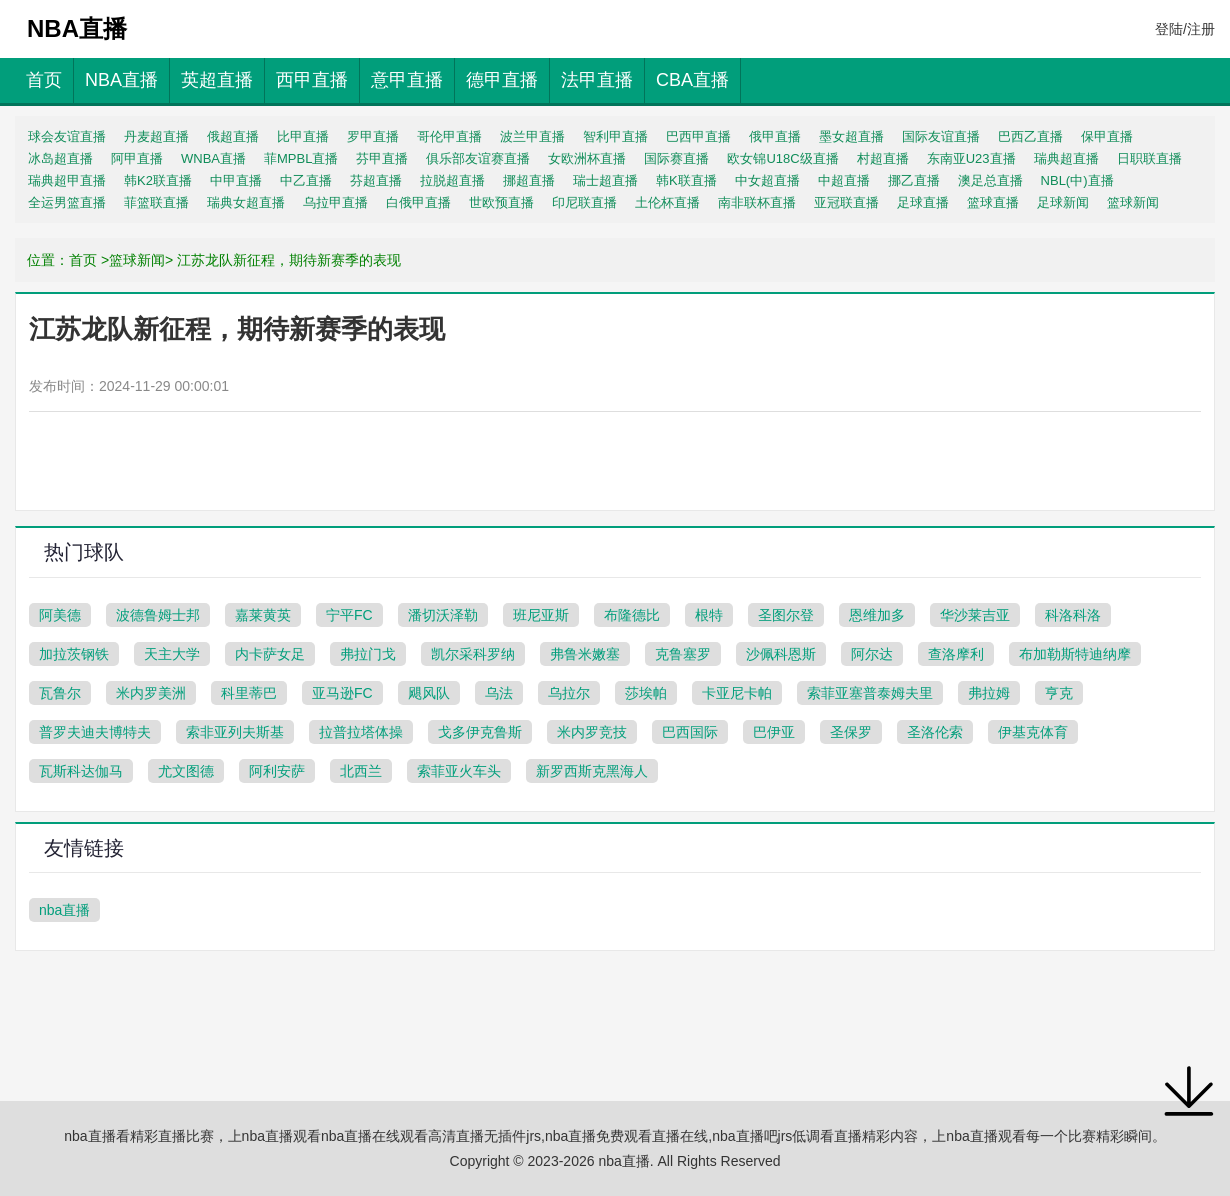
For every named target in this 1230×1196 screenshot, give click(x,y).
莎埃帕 (646, 693)
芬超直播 (376, 180)
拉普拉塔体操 (361, 732)
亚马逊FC (342, 693)
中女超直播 (767, 180)
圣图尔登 (786, 615)
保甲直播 (1107, 136)
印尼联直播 (584, 202)
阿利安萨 (277, 771)
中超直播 (844, 180)
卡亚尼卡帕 (737, 693)
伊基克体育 (1033, 732)
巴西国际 (690, 732)
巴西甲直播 (698, 136)
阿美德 (60, 615)
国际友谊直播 (941, 136)
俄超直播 (233, 136)
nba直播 (64, 910)
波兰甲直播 (532, 136)
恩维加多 (877, 615)
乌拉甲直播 (335, 202)
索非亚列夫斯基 (235, 732)
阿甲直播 (137, 158)
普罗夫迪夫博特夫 (95, 732)
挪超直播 (529, 180)
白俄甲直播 (418, 202)
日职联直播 (1149, 158)
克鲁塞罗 (683, 654)
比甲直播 (303, 136)
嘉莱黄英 (263, 615)
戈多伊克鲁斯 (480, 732)
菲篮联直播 (156, 202)
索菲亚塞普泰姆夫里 (870, 693)
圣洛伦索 (935, 732)
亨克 (1059, 693)
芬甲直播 (382, 158)
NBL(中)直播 (1077, 180)
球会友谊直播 (67, 136)
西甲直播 (312, 80)
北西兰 (361, 771)
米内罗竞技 (592, 732)
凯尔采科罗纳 (473, 654)
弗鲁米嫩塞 (585, 654)
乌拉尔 (569, 693)
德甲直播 (502, 80)
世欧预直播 (501, 202)
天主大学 (172, 654)
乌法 (499, 693)
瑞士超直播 (605, 180)
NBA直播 (121, 80)
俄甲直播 (775, 136)
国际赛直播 (676, 158)
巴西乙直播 (1030, 136)
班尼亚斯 (541, 615)
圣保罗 (851, 732)
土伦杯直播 (667, 202)
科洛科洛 (1073, 615)
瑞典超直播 (1066, 158)
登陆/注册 (1185, 29)
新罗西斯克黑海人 (592, 771)
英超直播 (217, 80)
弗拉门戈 (368, 654)
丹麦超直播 (156, 136)
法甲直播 (597, 80)
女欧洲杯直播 (587, 158)
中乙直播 (306, 180)
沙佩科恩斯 (781, 654)
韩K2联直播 (158, 180)
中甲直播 (236, 180)
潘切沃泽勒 (443, 615)
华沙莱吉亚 (975, 615)
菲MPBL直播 (301, 158)
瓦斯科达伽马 (81, 771)
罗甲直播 (373, 136)
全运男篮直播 (67, 202)
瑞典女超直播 (246, 202)
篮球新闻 (1133, 202)
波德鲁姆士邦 (158, 615)
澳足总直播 (990, 180)
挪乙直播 (914, 180)
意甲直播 (407, 80)
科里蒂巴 (249, 693)
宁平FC (349, 615)
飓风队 (429, 693)
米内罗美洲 (151, 693)
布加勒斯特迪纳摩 (1075, 654)
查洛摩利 (956, 654)
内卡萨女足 (270, 654)
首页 (44, 80)
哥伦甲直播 (449, 136)
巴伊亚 (774, 732)
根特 (709, 615)
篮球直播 (993, 202)
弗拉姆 (989, 693)
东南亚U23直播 (971, 158)
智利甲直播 (615, 136)
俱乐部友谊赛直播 (478, 158)
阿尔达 (872, 654)
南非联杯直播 (757, 202)
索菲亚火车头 (459, 771)
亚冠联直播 (846, 202)
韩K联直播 (686, 180)
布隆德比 (632, 615)
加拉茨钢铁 (74, 654)
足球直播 (923, 202)
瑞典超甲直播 (67, 180)
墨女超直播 (851, 136)
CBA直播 (692, 80)
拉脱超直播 (452, 180)
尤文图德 (186, 771)
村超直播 (883, 158)
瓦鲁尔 (60, 693)
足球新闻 (1063, 202)
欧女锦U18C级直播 (782, 158)
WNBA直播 (213, 158)
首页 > (89, 260)
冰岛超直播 (60, 158)
